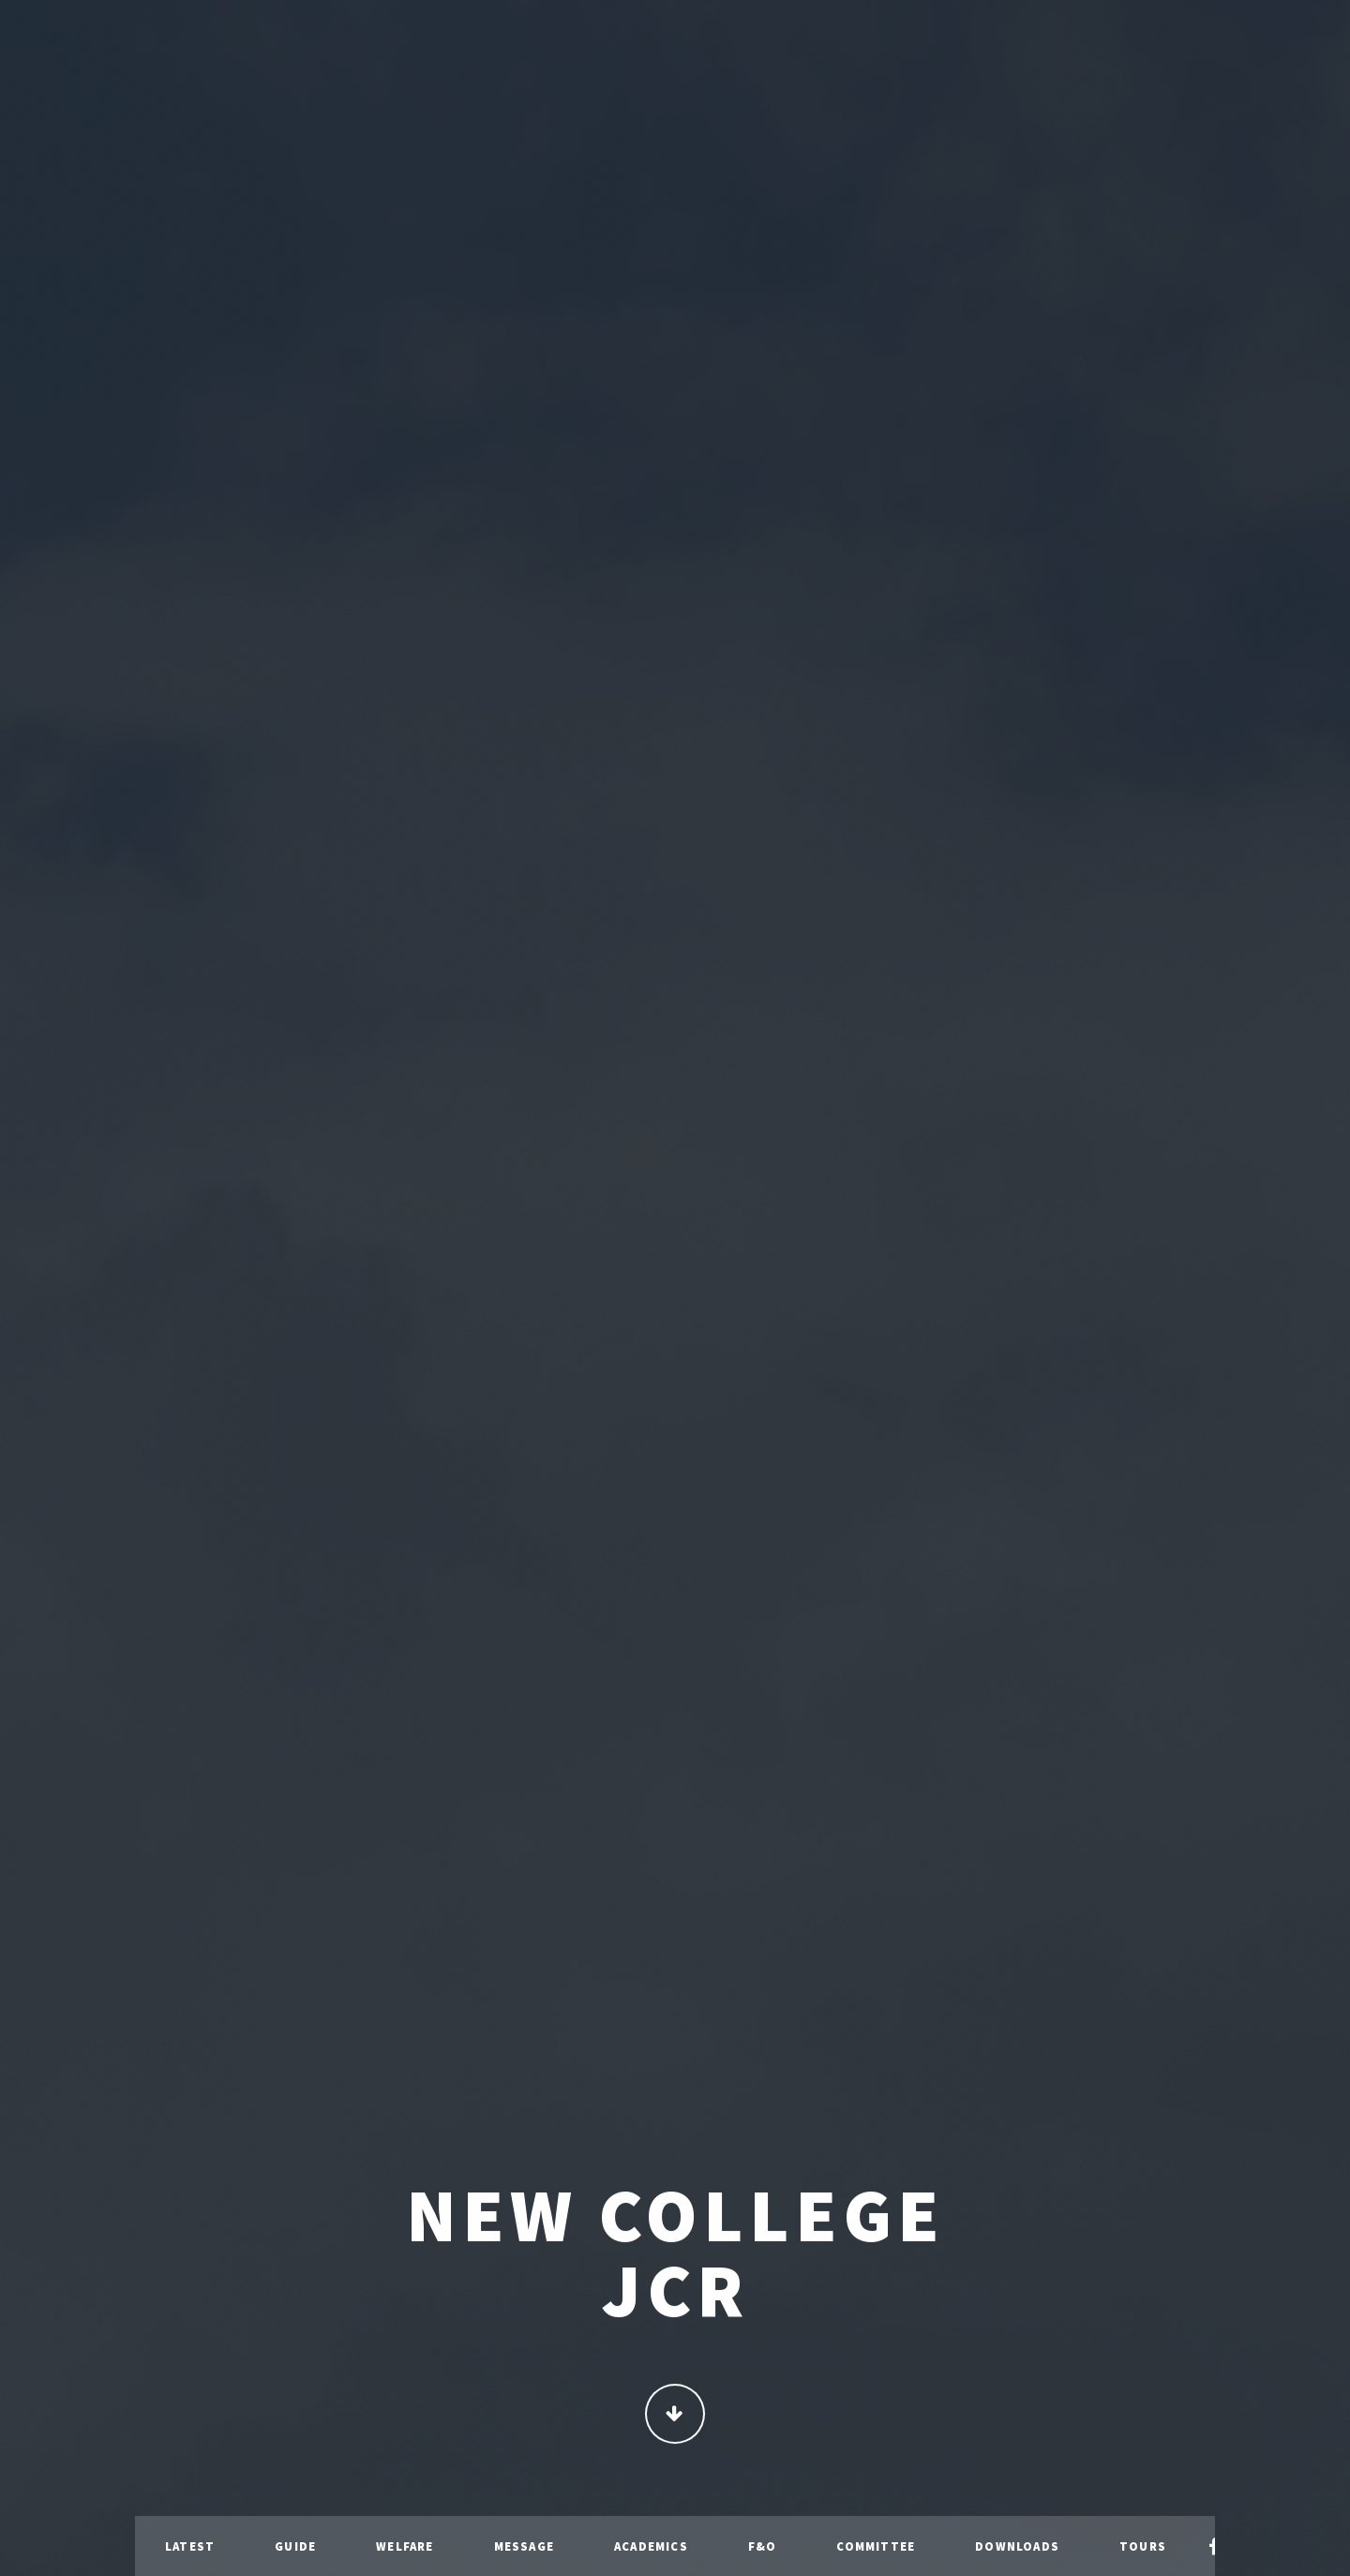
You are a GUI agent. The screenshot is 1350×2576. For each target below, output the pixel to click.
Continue (675, 2416)
